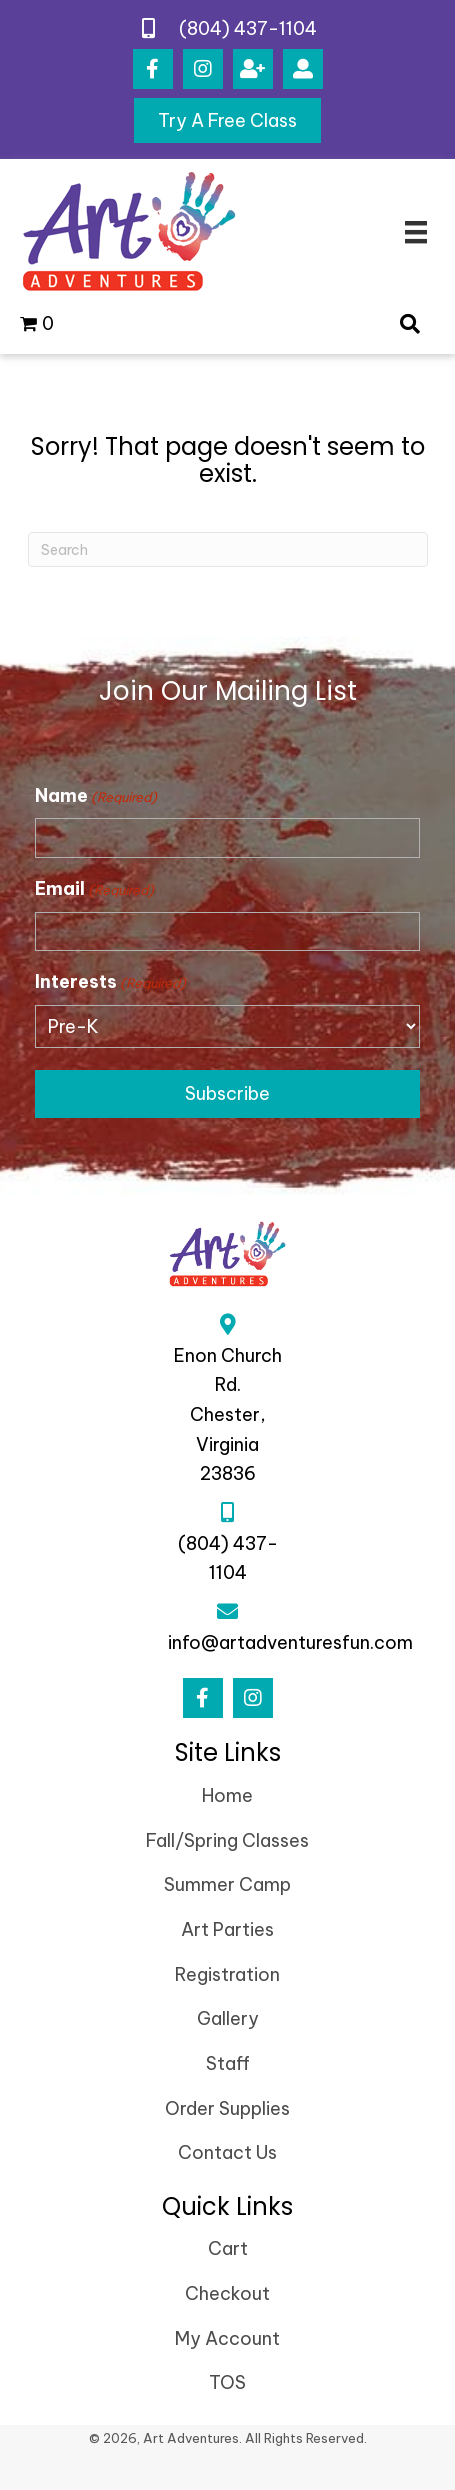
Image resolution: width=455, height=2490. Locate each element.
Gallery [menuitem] (228, 2018)
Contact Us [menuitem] (227, 2152)
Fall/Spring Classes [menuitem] (227, 1840)
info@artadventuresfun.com (290, 1642)
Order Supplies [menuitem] (227, 2108)
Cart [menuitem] (228, 2248)
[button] (153, 69)
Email (94, 889)
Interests (110, 982)
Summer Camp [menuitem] (227, 1884)
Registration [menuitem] (227, 1974)
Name (96, 796)
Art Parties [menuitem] (227, 1929)
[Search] (228, 549)
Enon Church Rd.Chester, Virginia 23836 (228, 1415)
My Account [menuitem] (227, 2338)
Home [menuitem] (227, 1795)
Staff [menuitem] (228, 2063)
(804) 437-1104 (248, 28)
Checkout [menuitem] (227, 2293)
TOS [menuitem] (227, 2382)
